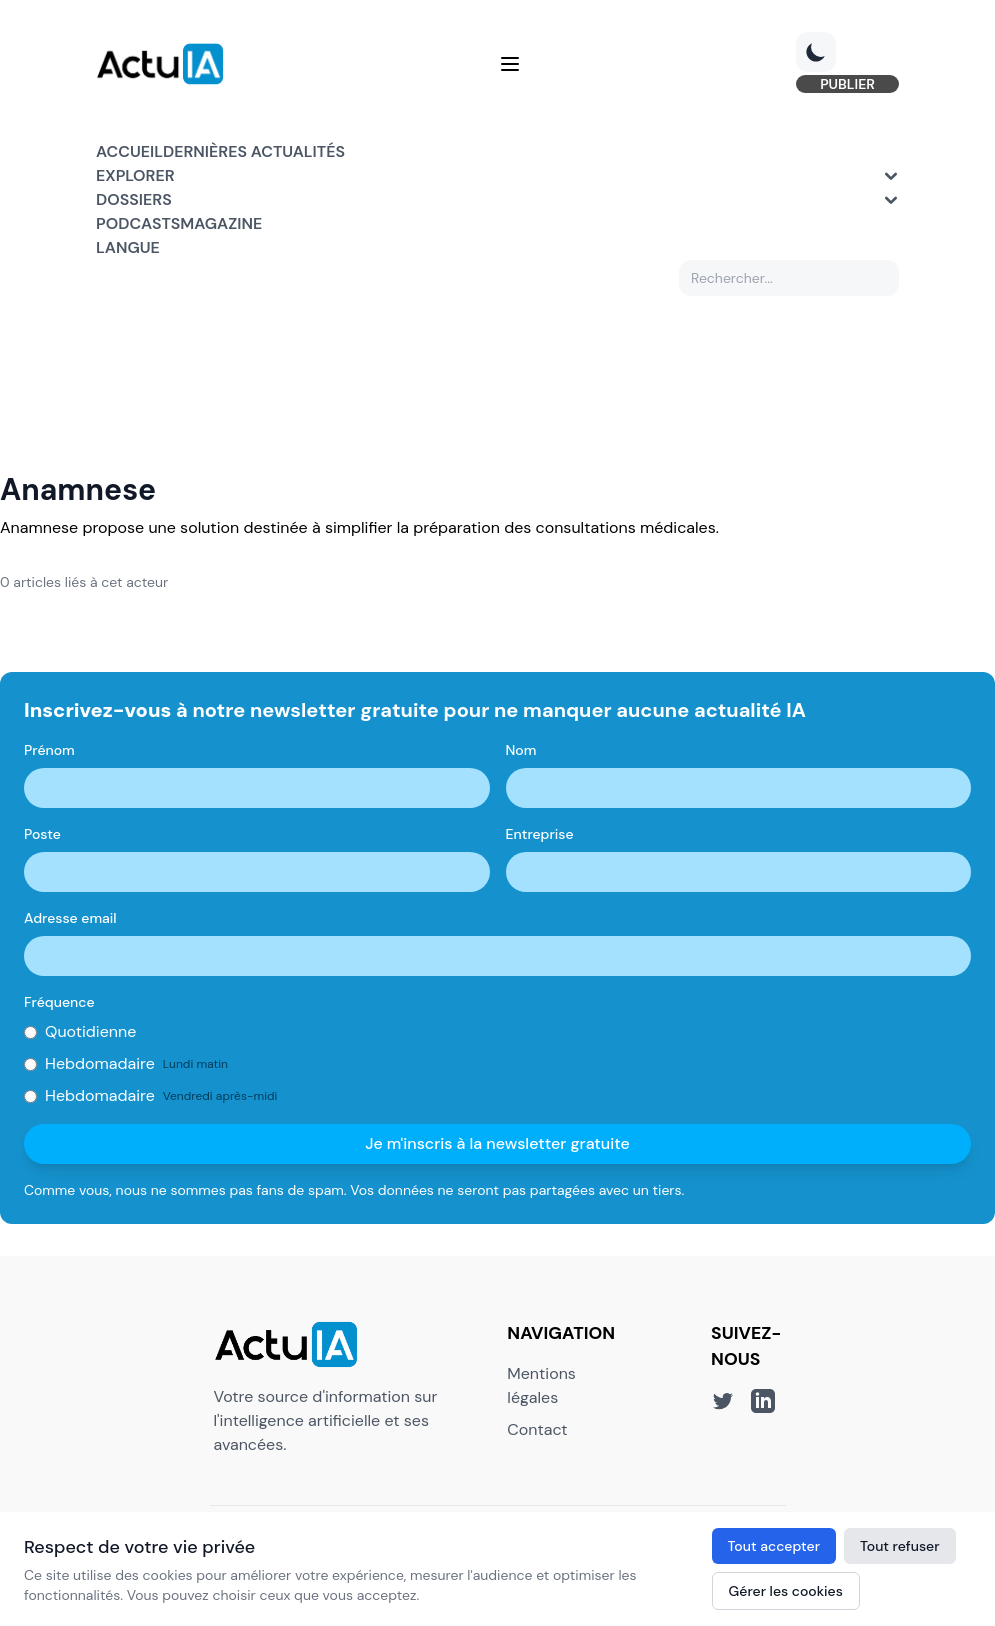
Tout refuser (900, 1546)
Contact (537, 1429)
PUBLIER (847, 84)
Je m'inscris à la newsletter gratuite (497, 1143)
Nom (521, 750)
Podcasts (138, 223)
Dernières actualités (254, 151)
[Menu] (510, 64)
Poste (42, 834)
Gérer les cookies (786, 1591)
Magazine (221, 223)
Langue (128, 247)
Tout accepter (774, 1546)
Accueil (129, 151)
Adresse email (70, 918)
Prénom (49, 750)
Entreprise (540, 834)
